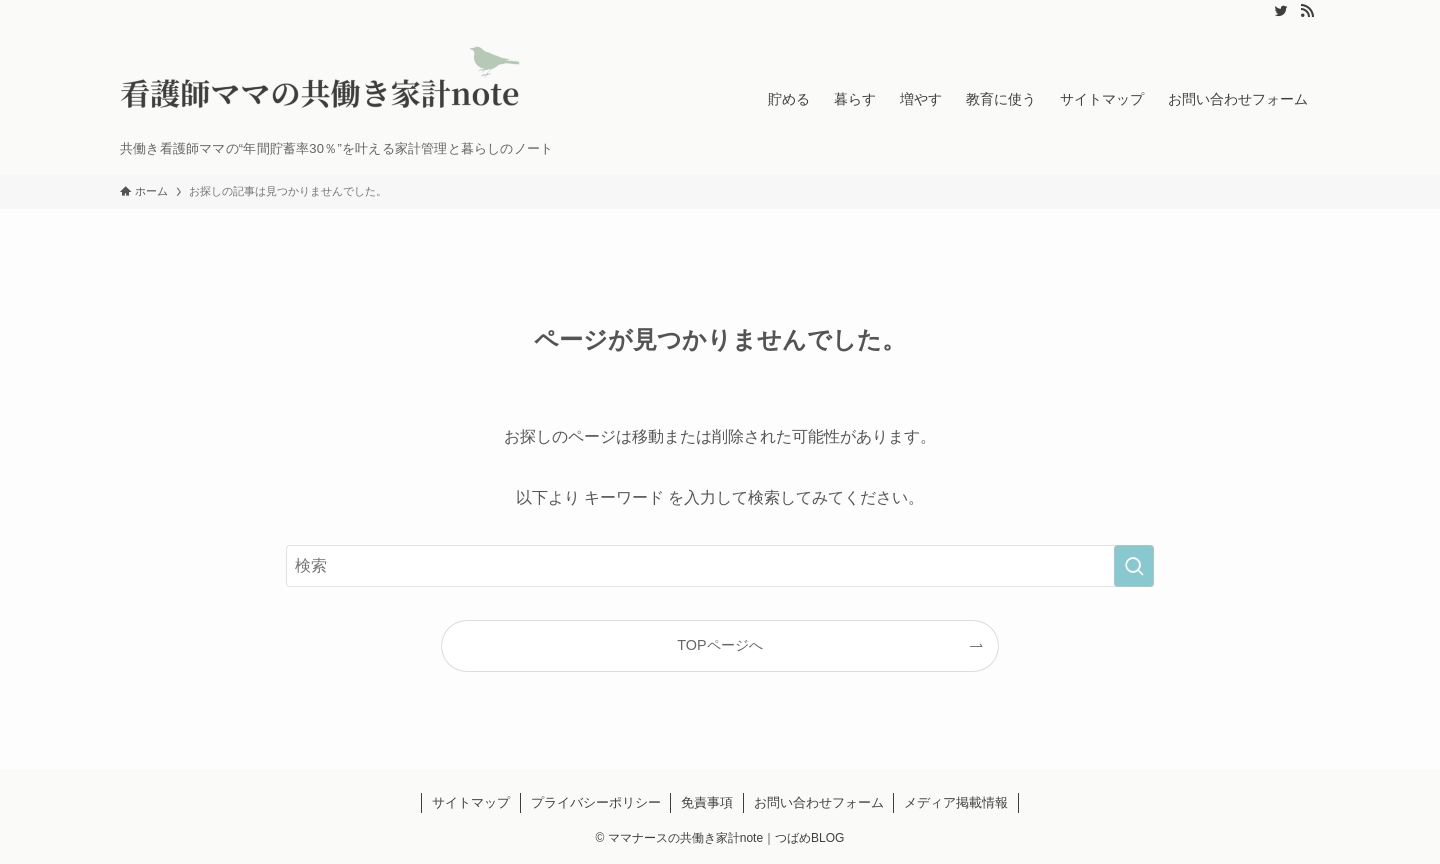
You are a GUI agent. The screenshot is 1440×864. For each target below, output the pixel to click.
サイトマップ (471, 802)
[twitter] (1281, 11)
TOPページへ (719, 645)
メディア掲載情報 (956, 802)
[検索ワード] (720, 566)
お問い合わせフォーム (819, 802)
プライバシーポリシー (596, 802)
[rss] (1307, 11)
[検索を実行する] (1134, 566)
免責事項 (707, 802)
